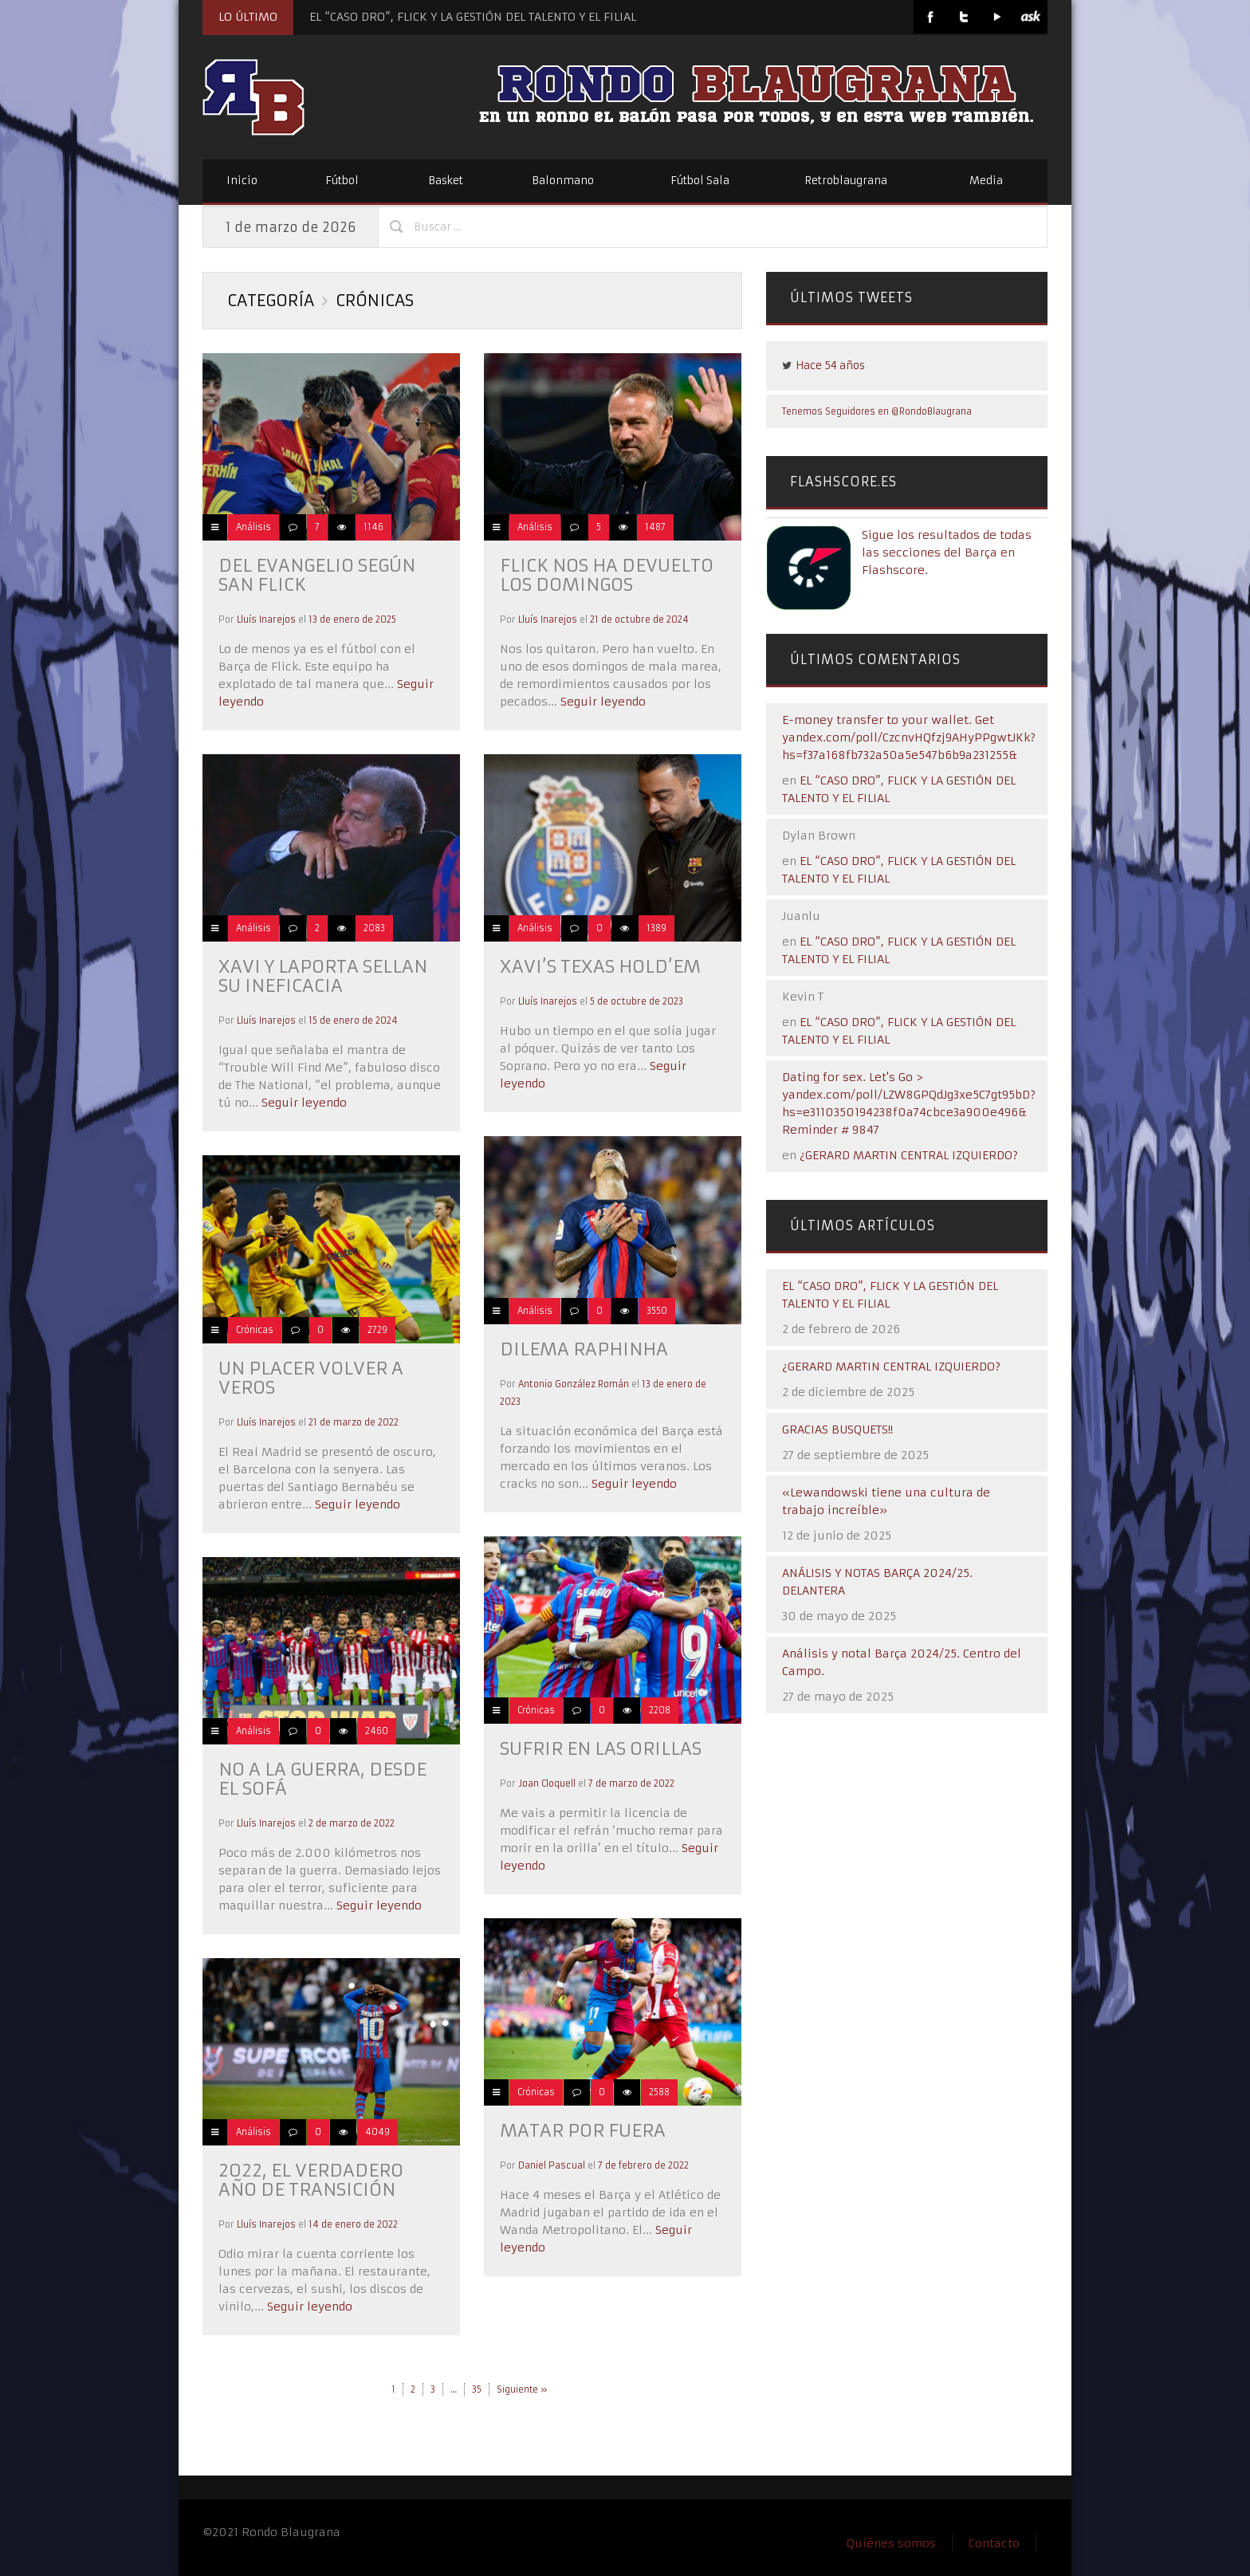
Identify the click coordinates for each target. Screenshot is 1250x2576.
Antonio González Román (573, 1384)
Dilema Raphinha (584, 1349)
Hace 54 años (830, 365)
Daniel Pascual (551, 2165)
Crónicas (254, 1329)
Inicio (241, 180)
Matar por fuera (583, 2130)
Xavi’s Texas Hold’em (600, 966)
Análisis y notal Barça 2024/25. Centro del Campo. (901, 1662)
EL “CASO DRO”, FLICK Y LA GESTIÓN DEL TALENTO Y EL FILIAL (472, 17)
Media (986, 180)
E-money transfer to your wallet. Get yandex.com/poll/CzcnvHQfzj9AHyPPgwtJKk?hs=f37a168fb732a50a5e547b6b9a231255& (909, 737)
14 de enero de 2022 (353, 2224)
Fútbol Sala (699, 180)
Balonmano (563, 180)
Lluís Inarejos (266, 619)
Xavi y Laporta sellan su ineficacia (322, 976)
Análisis (253, 527)
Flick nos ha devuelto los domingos (606, 575)
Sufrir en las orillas (601, 1749)
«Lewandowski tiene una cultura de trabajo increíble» (886, 1501)
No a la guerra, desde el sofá (322, 1779)
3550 (657, 1310)
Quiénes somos (891, 2543)
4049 (377, 2131)
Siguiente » (522, 2389)
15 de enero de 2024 (353, 1020)
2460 (376, 1730)
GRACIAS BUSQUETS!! (837, 1429)
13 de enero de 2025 (352, 619)
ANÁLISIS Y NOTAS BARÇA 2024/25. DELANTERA (877, 1582)
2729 (377, 1329)
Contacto (994, 2543)
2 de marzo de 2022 (352, 1823)
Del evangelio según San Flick (316, 575)
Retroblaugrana (845, 180)
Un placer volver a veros (310, 1378)
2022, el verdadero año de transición (310, 2180)
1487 (655, 527)
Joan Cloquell (547, 1783)
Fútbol (342, 180)
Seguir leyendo (601, 701)
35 (477, 2389)
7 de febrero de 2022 (643, 2165)
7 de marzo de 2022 (631, 1783)
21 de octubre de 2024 (639, 619)
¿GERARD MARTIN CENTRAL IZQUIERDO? (909, 1155)
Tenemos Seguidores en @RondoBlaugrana (877, 411)
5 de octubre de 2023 (636, 1001)
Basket (445, 180)
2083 (374, 928)
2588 (659, 2092)
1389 (656, 928)
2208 (659, 1710)
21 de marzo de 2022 (354, 1422)
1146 (373, 527)
